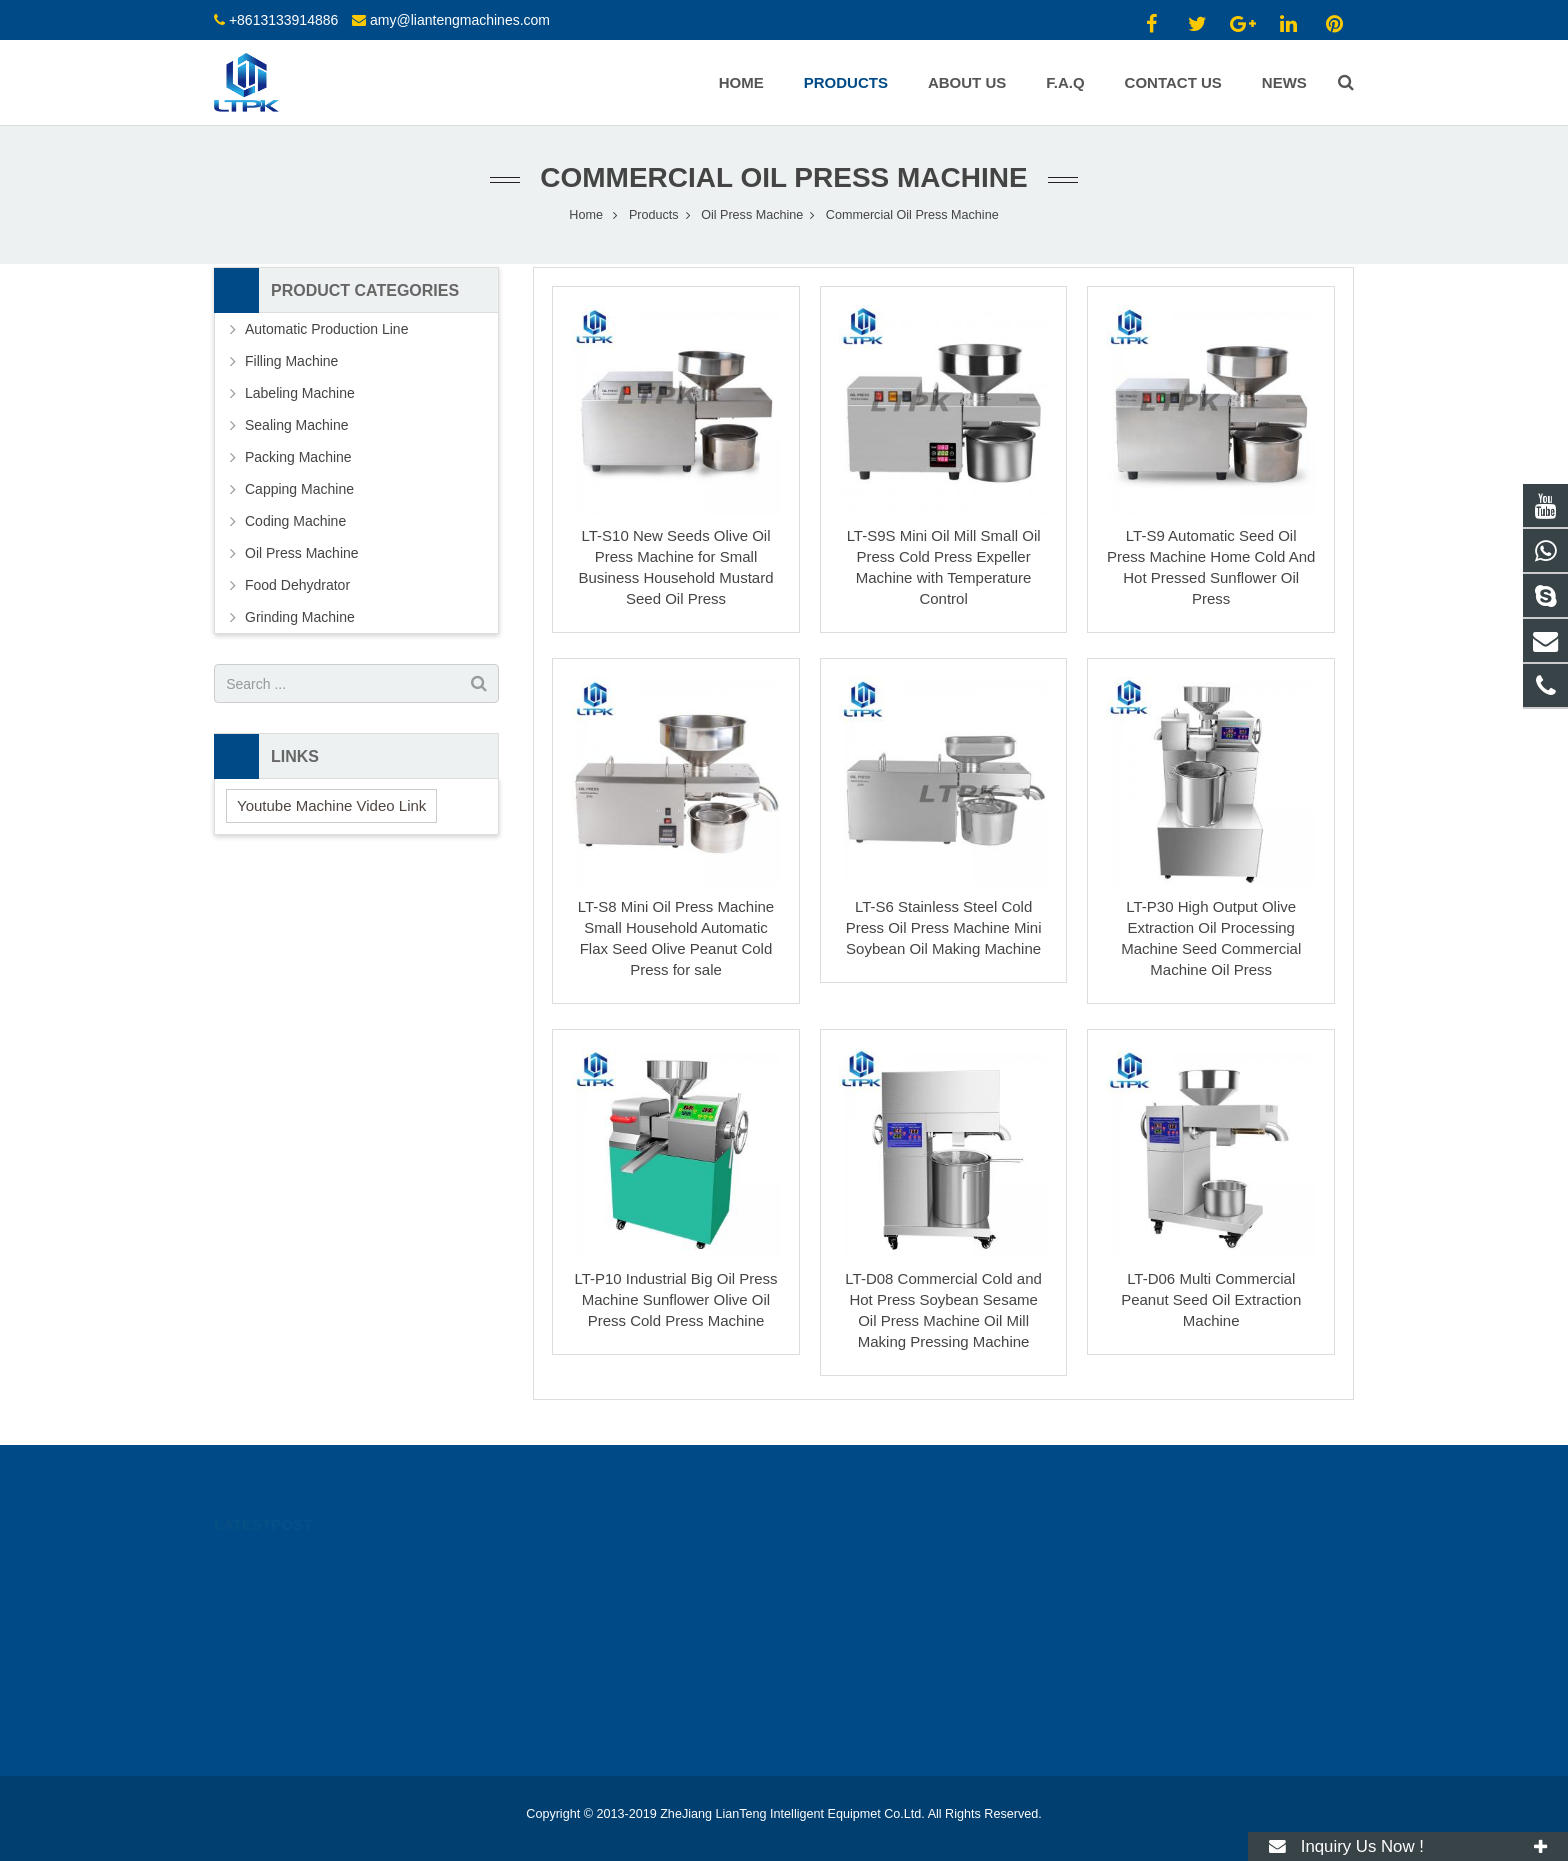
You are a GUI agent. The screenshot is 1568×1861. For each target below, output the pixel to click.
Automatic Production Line (326, 329)
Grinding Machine (300, 617)
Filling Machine (291, 361)
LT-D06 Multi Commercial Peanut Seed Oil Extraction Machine (1211, 1299)
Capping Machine (299, 489)
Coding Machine (295, 521)
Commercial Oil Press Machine (783, 177)
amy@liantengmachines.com (460, 20)
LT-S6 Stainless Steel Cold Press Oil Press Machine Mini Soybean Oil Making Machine (944, 927)
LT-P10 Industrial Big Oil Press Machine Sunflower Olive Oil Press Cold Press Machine (675, 1299)
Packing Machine (298, 457)
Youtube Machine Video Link (331, 805)
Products (654, 215)
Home (586, 215)
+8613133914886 (283, 20)
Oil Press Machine (752, 215)
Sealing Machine (297, 425)
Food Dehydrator (297, 585)
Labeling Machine (300, 393)
